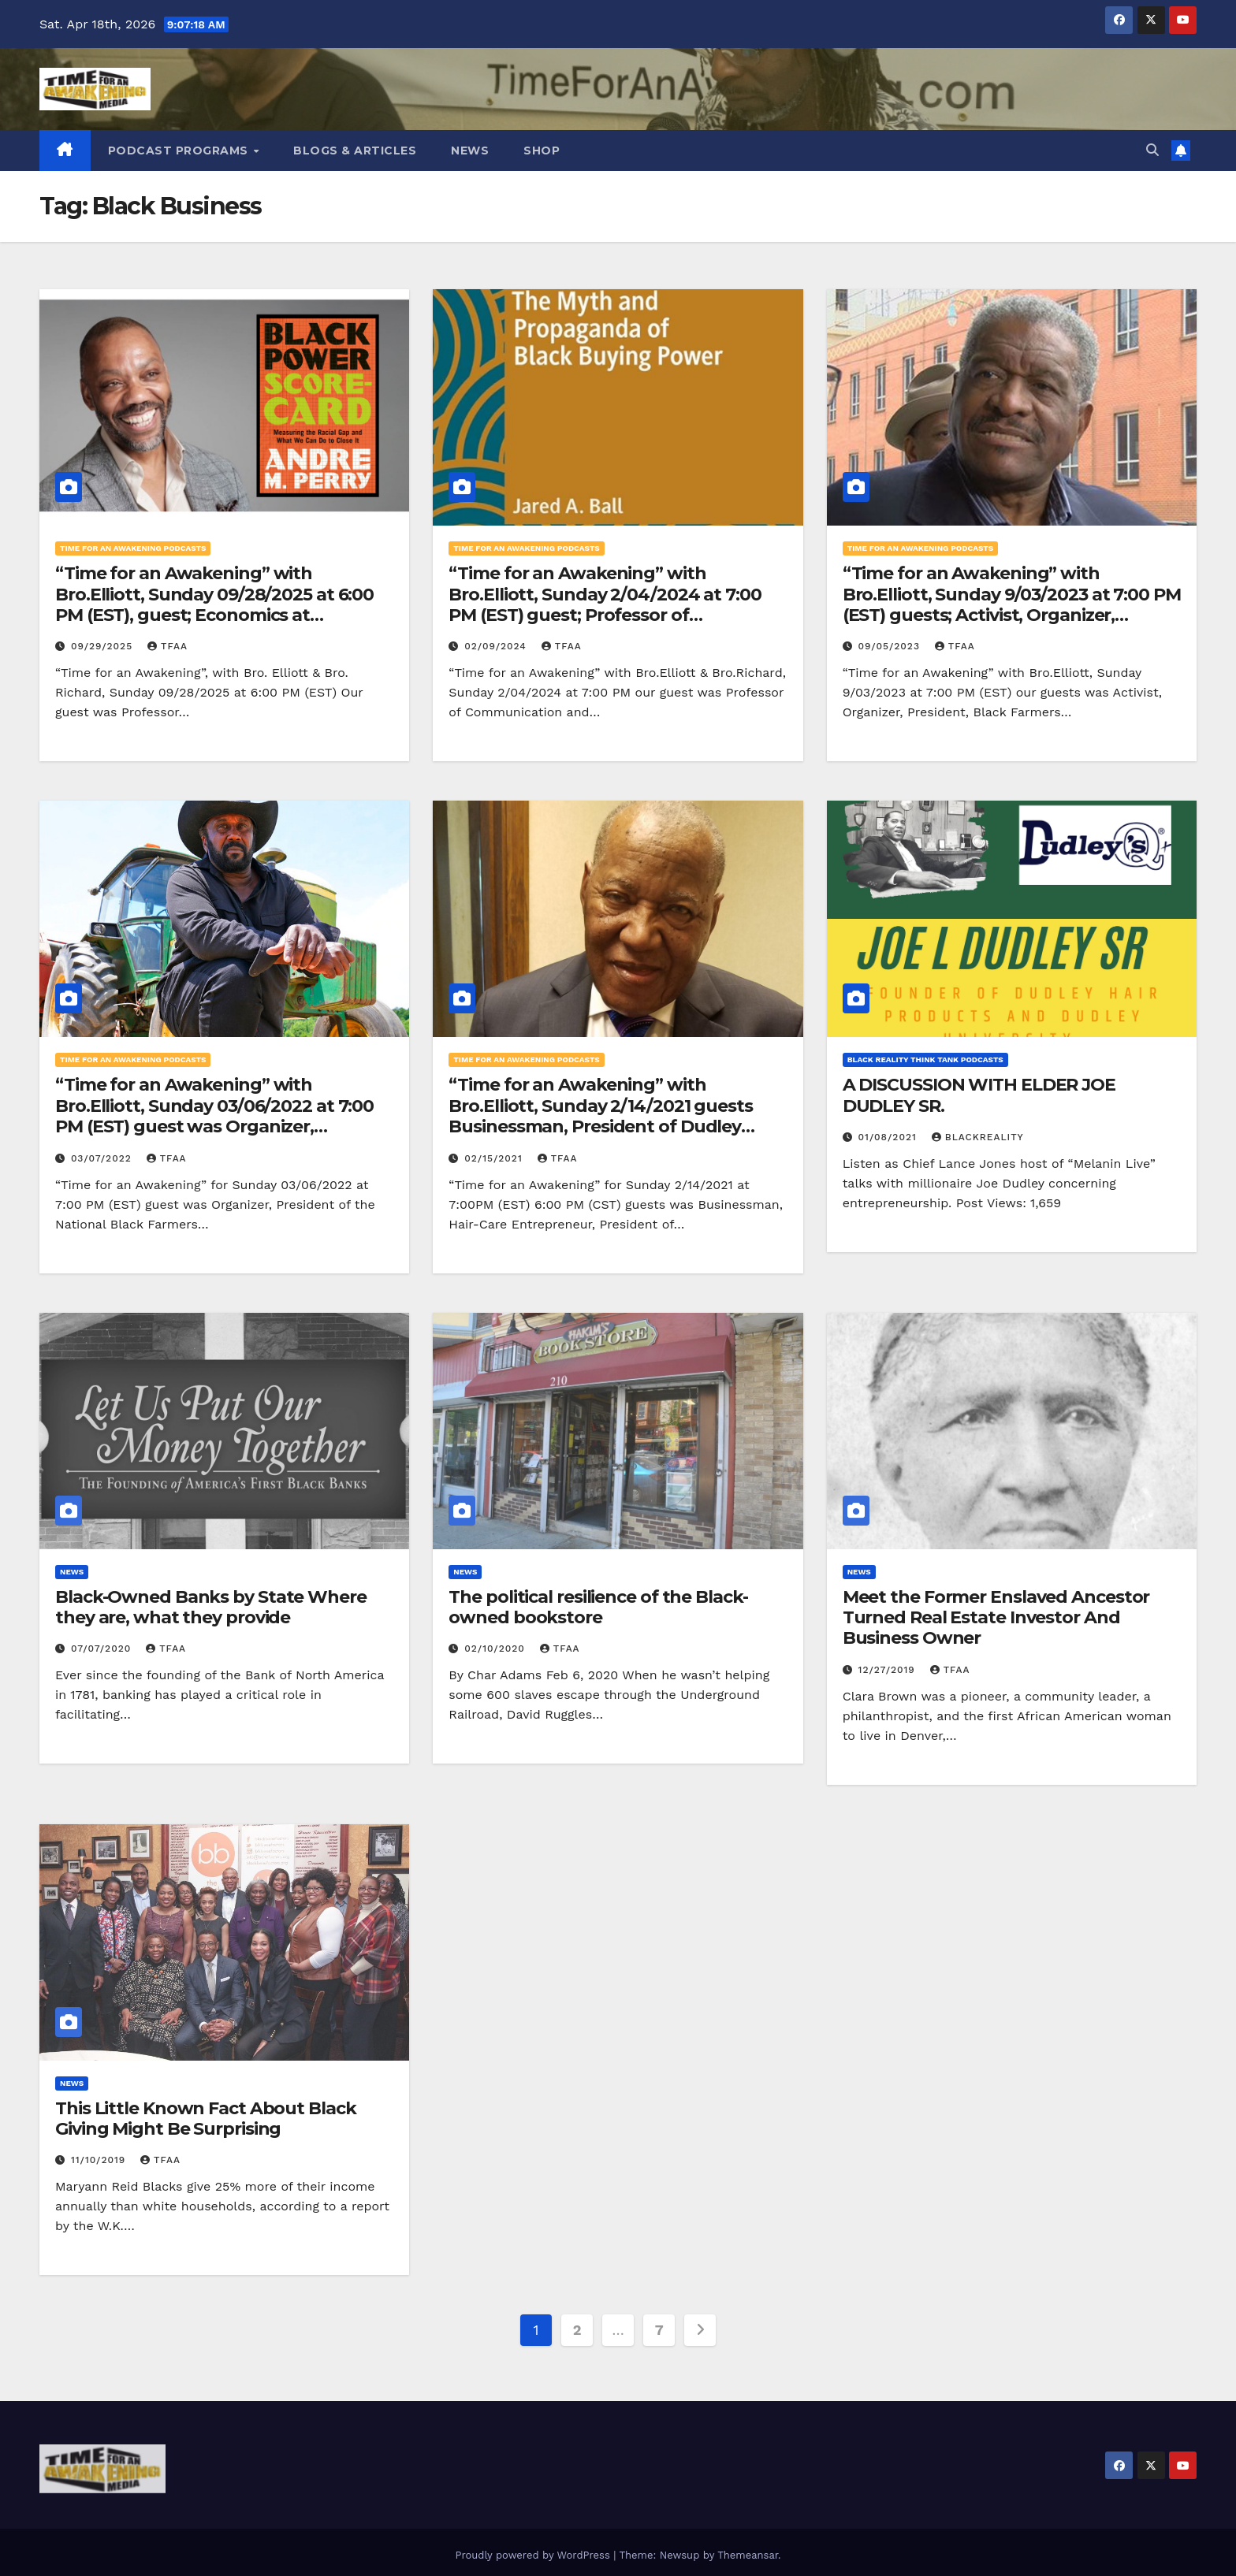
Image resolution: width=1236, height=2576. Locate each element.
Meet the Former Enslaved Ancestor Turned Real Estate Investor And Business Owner (996, 1617)
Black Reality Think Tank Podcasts (925, 1059)
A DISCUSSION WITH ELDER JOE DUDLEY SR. (979, 1095)
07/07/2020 (103, 1648)
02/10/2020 (496, 1648)
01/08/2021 (889, 1137)
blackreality (978, 1137)
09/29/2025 (103, 646)
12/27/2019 (888, 1669)
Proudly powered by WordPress (534, 2549)
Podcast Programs (180, 150)
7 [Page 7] (659, 2329)
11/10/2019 (100, 2159)
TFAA (167, 646)
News (470, 150)
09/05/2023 (891, 646)
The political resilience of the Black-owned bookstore (598, 1607)
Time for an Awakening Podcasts (133, 548)
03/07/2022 (103, 1158)
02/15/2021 (495, 1158)
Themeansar (747, 2549)
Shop (541, 150)
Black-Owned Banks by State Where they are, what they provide (211, 1607)
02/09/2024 (497, 646)
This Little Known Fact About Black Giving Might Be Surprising (205, 2118)
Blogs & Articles (354, 150)
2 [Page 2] (577, 2329)
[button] (1152, 150)
